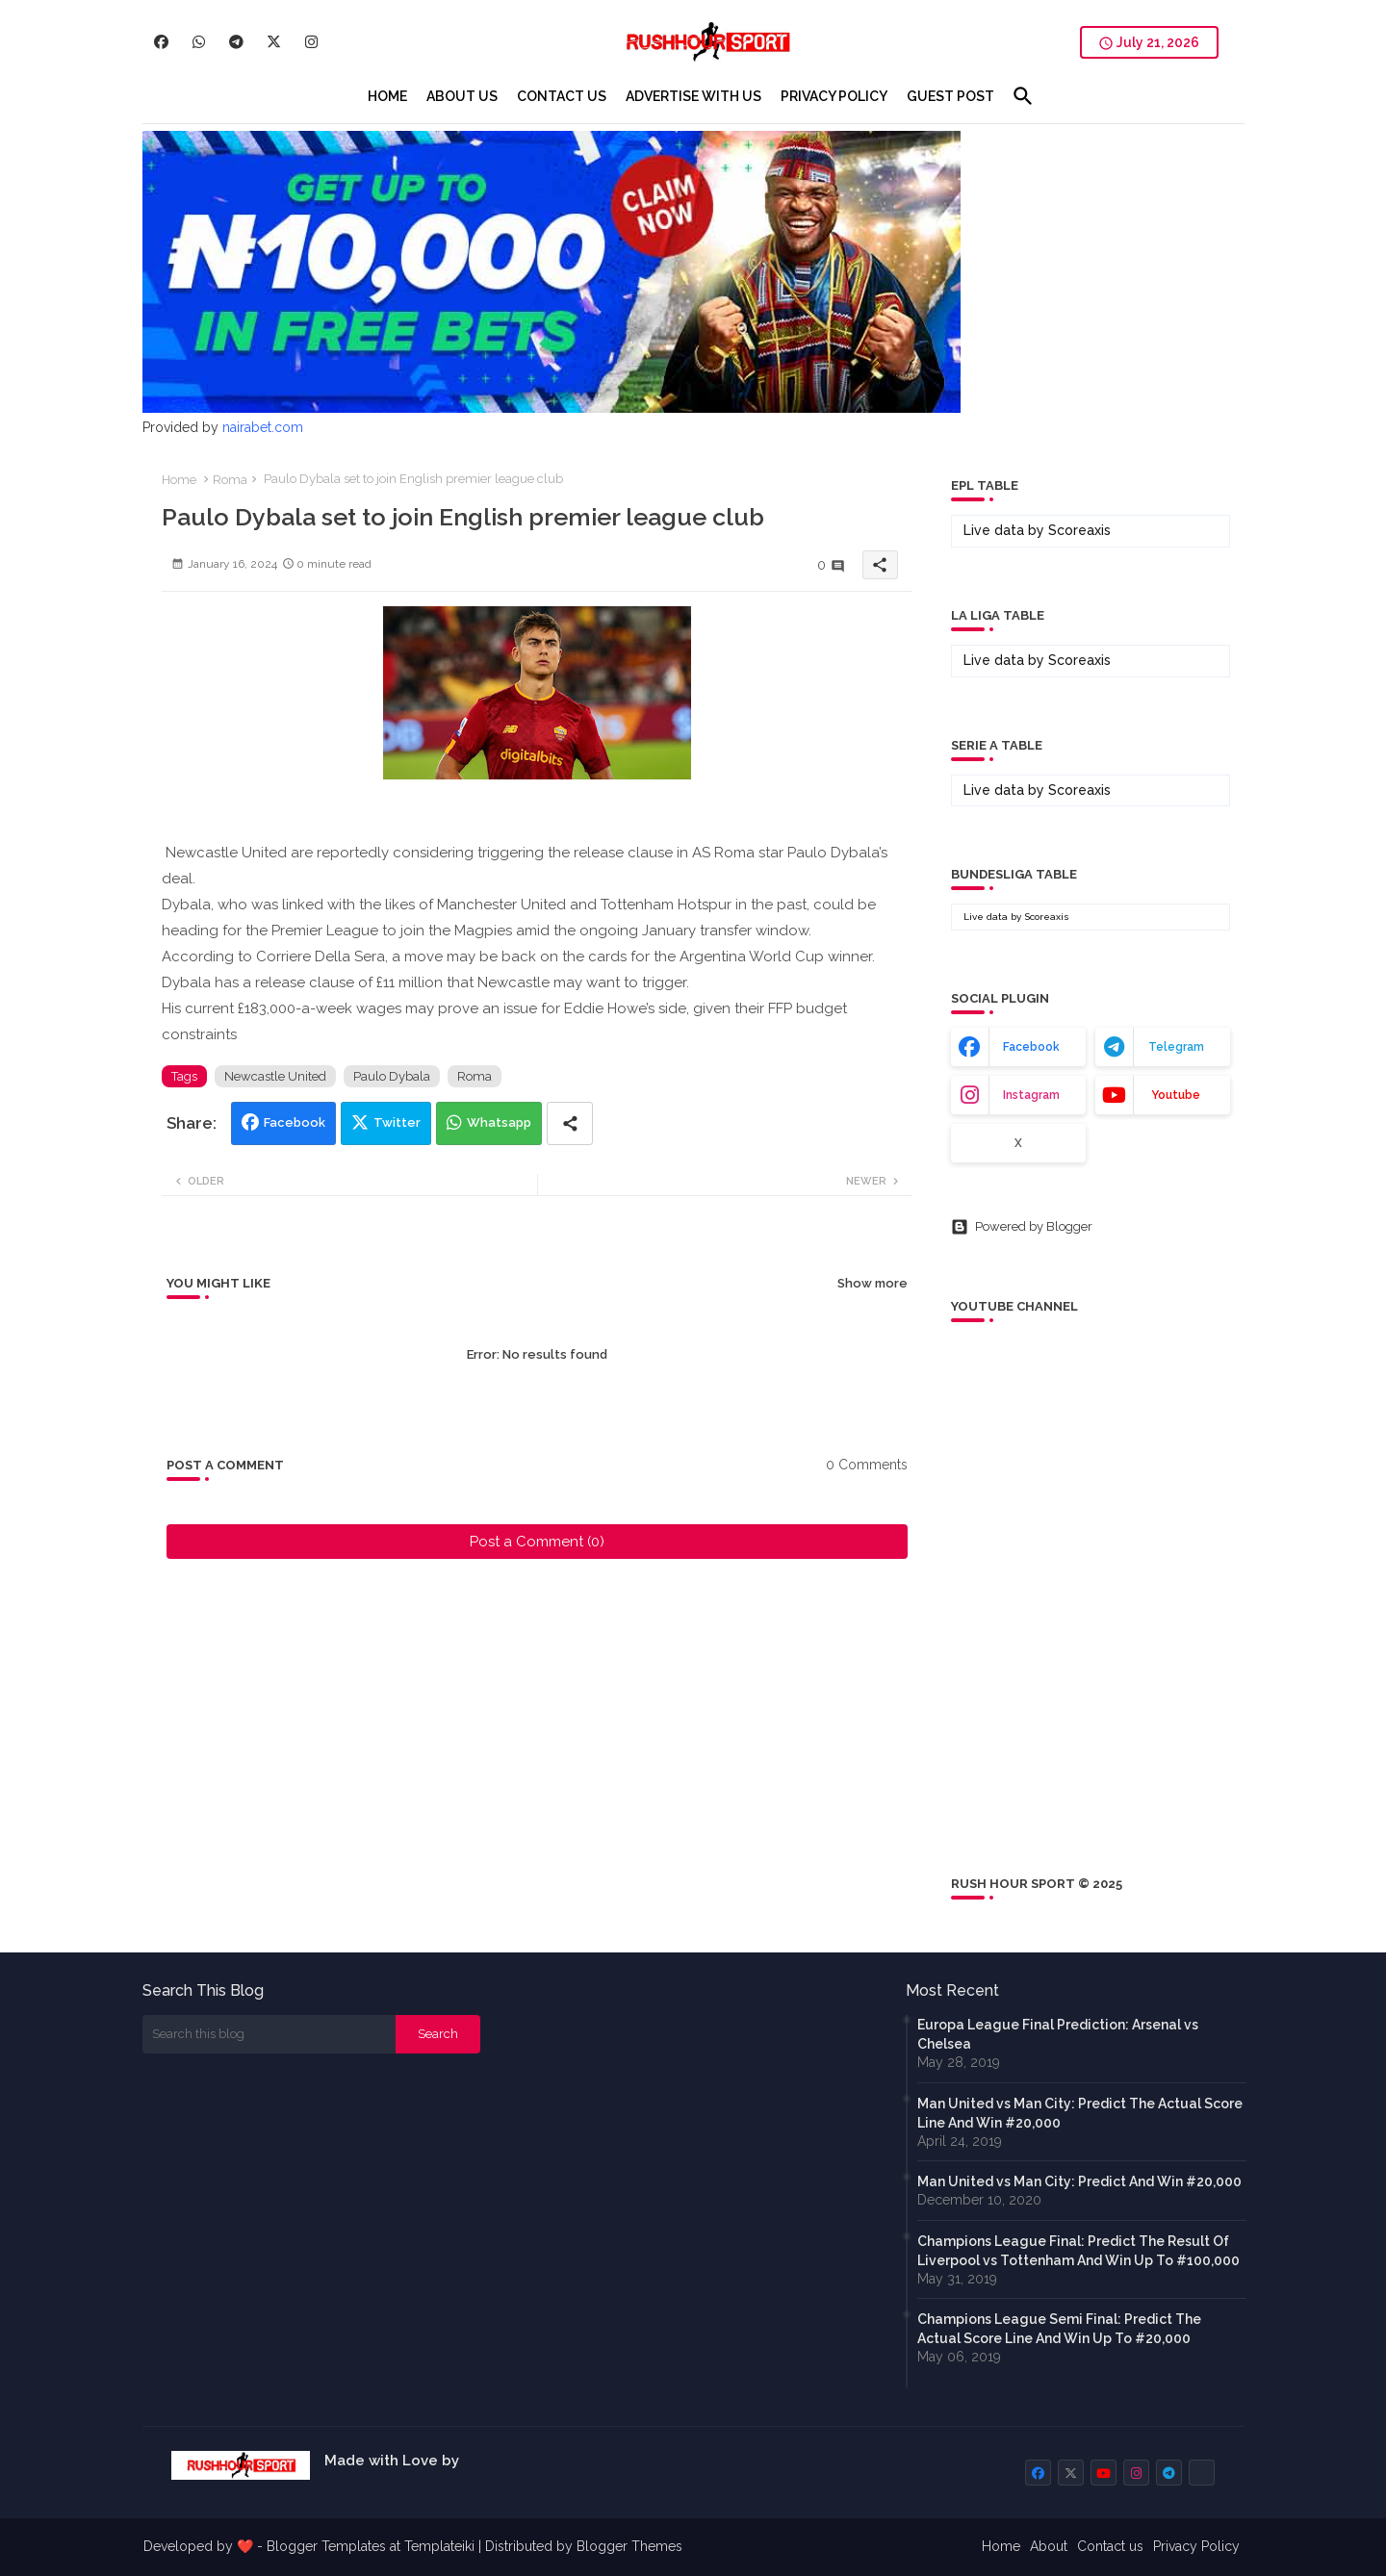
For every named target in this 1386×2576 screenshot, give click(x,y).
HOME (387, 96)
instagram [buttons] (1031, 1095)
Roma (230, 479)
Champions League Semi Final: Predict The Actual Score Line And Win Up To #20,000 (1059, 2328)
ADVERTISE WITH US (693, 96)
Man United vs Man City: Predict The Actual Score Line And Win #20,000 (1080, 2113)
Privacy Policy (1196, 2546)
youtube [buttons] (1175, 1095)
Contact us (1110, 2546)
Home (179, 479)
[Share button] (570, 1123)
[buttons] (161, 42)
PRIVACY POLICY (834, 96)
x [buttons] (1018, 1143)
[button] (1023, 96)
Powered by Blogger (1021, 1227)
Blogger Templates (326, 2546)
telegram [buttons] (1176, 1047)
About (1048, 2546)
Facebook (294, 1122)
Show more (872, 1283)
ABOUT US (462, 96)
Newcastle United (275, 1076)
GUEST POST (950, 96)
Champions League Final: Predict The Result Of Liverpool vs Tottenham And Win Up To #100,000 (1078, 2250)
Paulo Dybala (391, 1076)
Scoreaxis (1079, 530)
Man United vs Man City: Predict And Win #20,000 (1079, 2181)
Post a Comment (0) (537, 1541)
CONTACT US (561, 96)
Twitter (397, 1122)
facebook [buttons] (1031, 1047)
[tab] (387, 96)
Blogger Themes (629, 2546)
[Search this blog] (269, 2034)
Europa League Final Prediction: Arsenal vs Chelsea (1057, 2034)
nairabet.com (262, 427)
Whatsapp (499, 1122)
